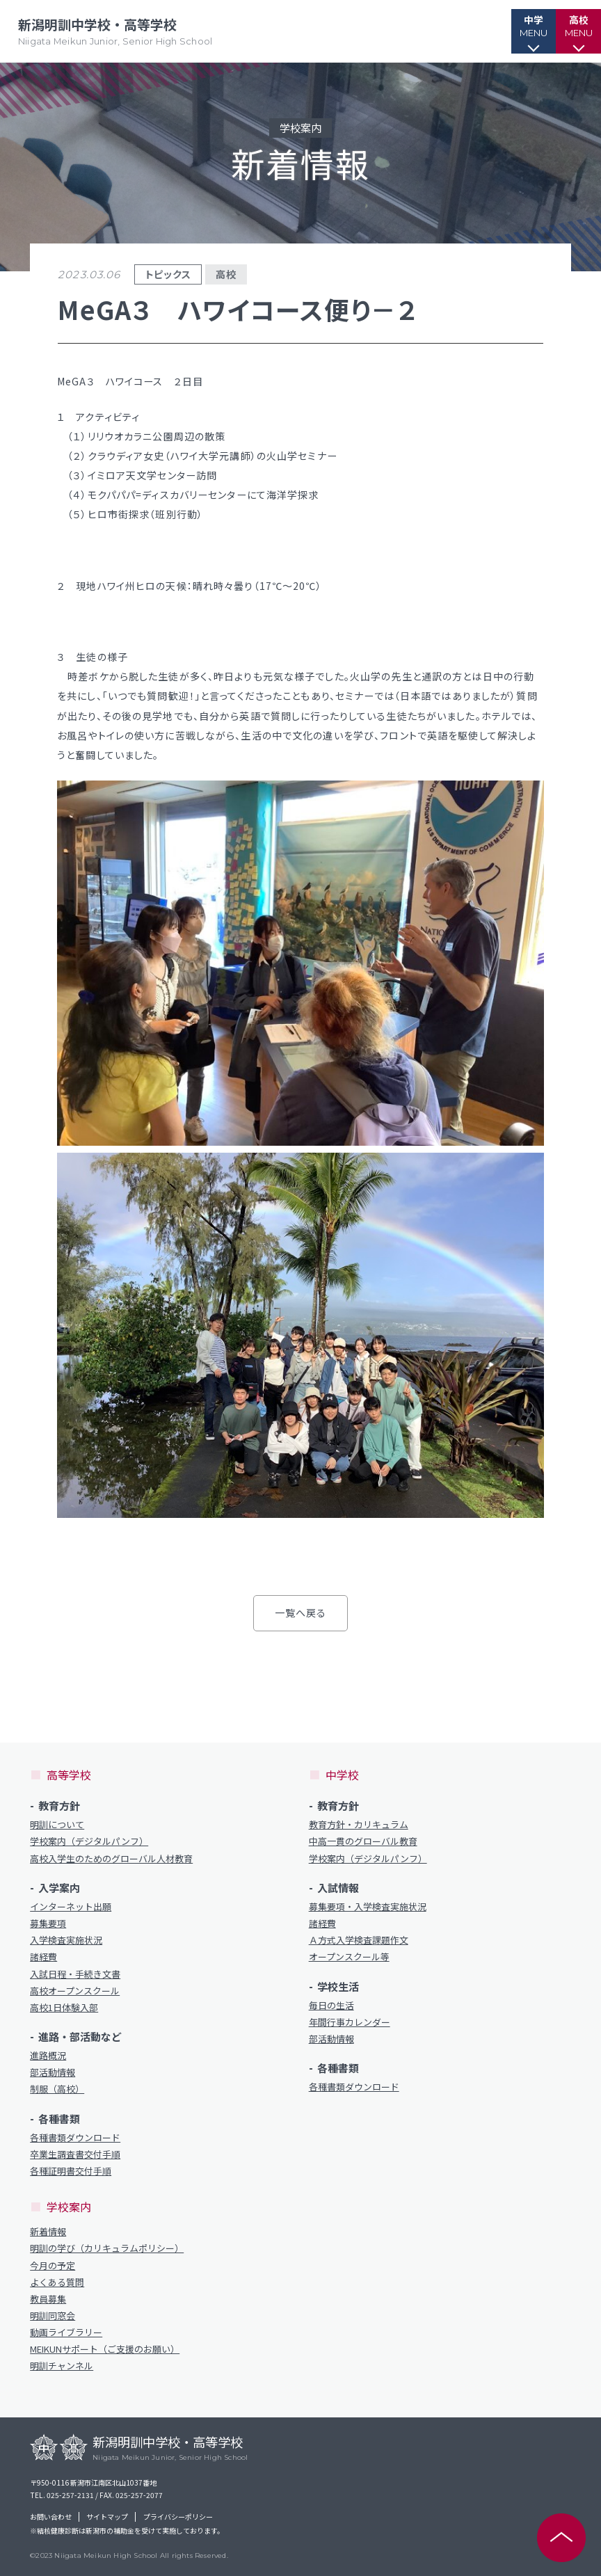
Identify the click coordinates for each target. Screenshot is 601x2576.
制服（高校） (57, 2089)
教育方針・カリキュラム (358, 1824)
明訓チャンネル (61, 2366)
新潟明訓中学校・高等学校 (118, 32)
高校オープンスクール (75, 1991)
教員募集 (48, 2299)
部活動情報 (52, 2072)
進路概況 (48, 2055)
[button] (507, 31)
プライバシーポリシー (178, 2517)
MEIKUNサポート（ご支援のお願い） (104, 2349)
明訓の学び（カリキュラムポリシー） (107, 2248)
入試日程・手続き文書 (75, 1974)
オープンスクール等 (349, 1957)
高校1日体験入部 (64, 2007)
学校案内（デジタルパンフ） (89, 1841)
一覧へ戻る (301, 1612)
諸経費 (43, 1957)
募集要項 (48, 1923)
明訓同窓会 (52, 2316)
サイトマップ (107, 2517)
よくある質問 (57, 2282)
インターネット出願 (70, 1907)
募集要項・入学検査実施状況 (367, 1907)
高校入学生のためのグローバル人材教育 (111, 1859)
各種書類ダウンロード (75, 2137)
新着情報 (48, 2231)
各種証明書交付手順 (70, 2171)
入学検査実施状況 (66, 1940)
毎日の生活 (331, 2005)
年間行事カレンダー (349, 2022)
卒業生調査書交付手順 (75, 2154)
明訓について (57, 1824)
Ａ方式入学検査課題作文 (358, 1940)
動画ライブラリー (66, 2332)
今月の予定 (52, 2265)
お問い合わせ (51, 2517)
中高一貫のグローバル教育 (363, 1841)
